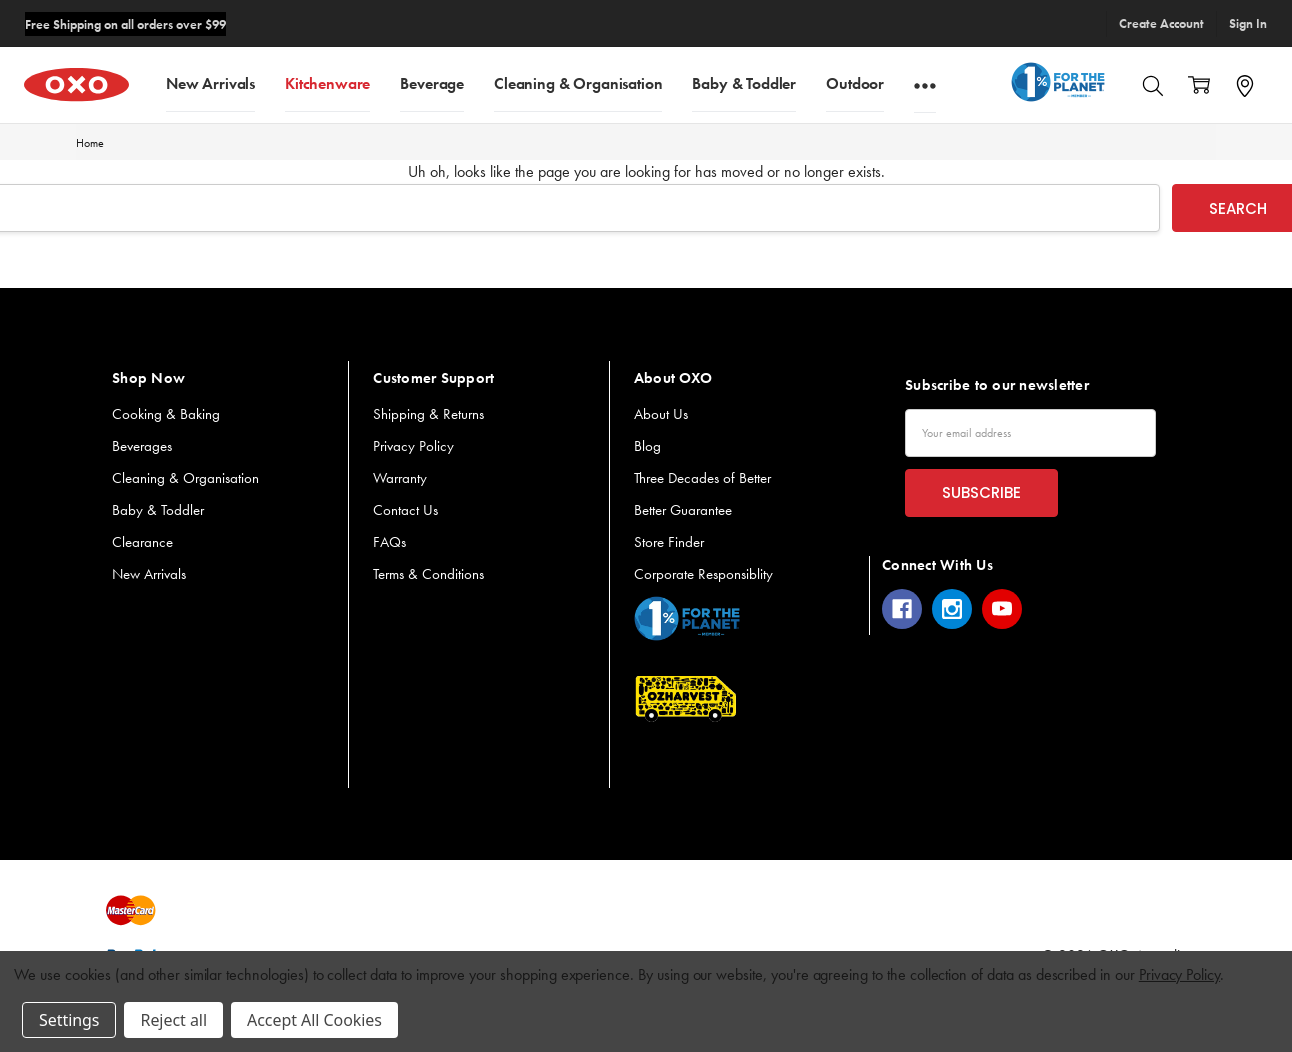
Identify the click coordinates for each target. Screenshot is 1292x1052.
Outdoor (855, 82)
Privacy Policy (413, 446)
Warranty (400, 478)
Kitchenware (327, 82)
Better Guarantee (683, 510)
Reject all (173, 1020)
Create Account (1161, 23)
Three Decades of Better (702, 478)
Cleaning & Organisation (578, 82)
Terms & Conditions (428, 574)
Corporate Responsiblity (703, 574)
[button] (687, 618)
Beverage (432, 82)
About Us (661, 414)
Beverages (142, 446)
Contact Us (405, 510)
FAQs (389, 542)
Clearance (142, 542)
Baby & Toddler (744, 82)
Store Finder (669, 542)
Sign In (1248, 23)
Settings (69, 1020)
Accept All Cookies (314, 1020)
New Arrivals (210, 82)
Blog (647, 446)
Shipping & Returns (428, 414)
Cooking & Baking (166, 414)
